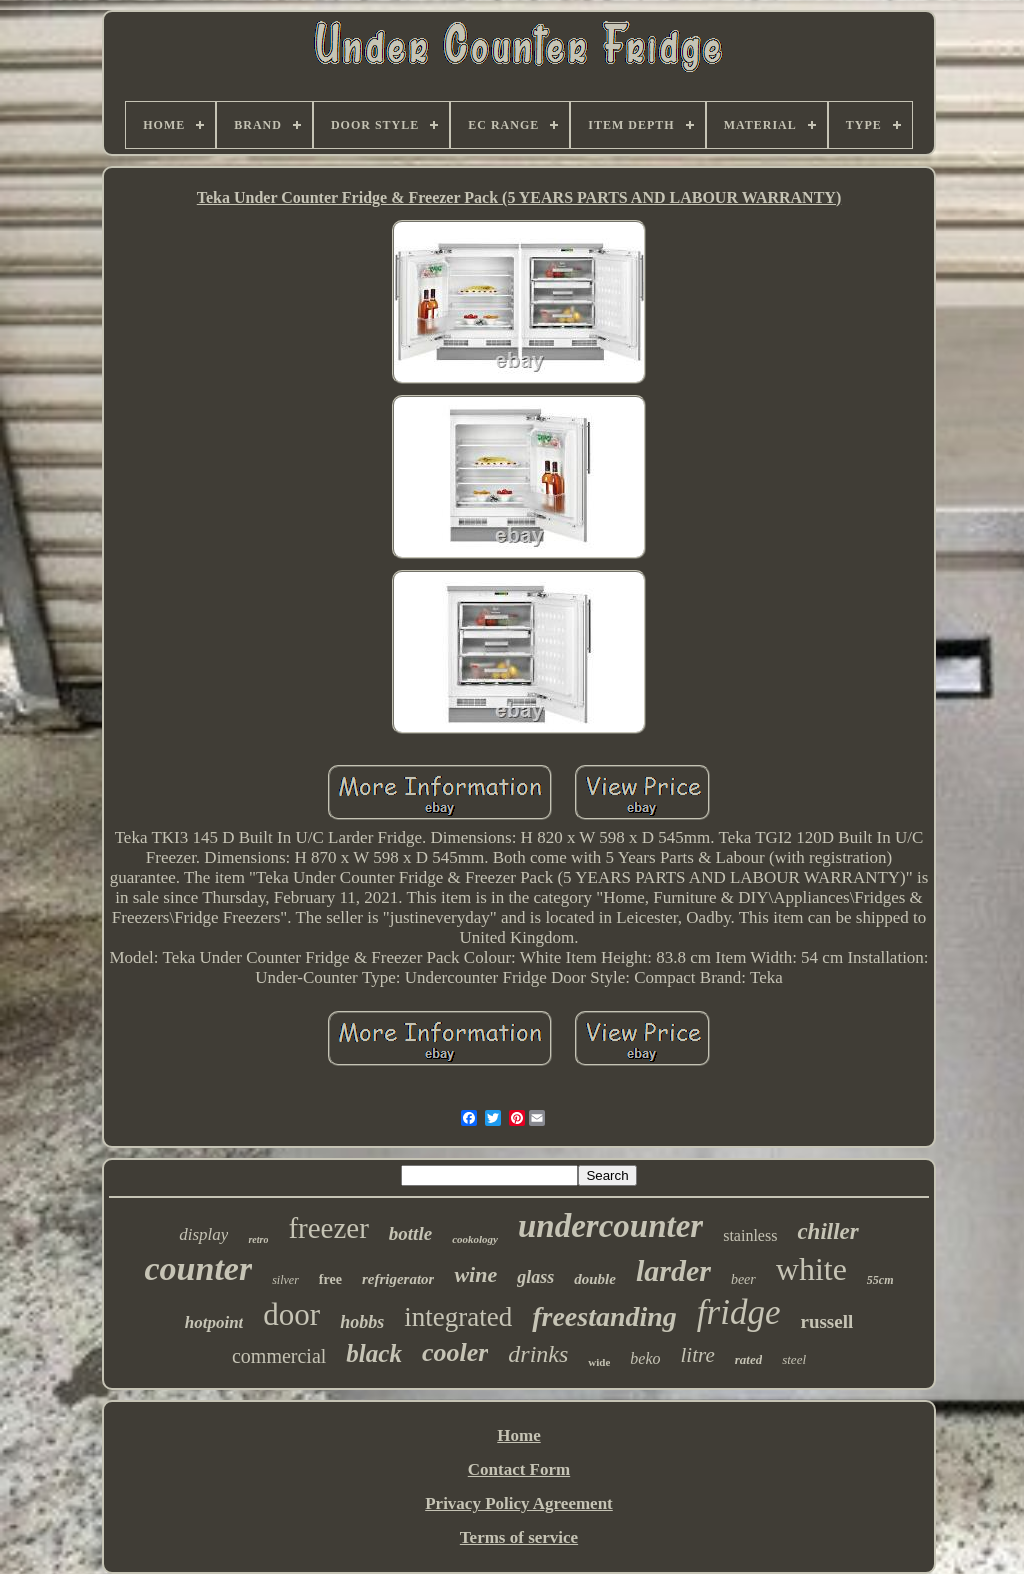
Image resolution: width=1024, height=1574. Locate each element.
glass (535, 1277)
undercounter (610, 1226)
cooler (455, 1352)
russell (826, 1321)
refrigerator (398, 1279)
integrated (458, 1317)
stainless (750, 1235)
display (203, 1234)
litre (698, 1355)
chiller (827, 1231)
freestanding (604, 1316)
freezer (328, 1228)
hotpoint (214, 1322)
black (374, 1353)
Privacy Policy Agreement (519, 1503)
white (811, 1269)
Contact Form (519, 1469)
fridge (739, 1312)
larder (673, 1270)
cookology (475, 1239)
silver (285, 1280)
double (595, 1279)
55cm (880, 1280)
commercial (279, 1356)
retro (258, 1239)
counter (198, 1268)
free (330, 1279)
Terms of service (519, 1537)
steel (794, 1359)
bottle (410, 1233)
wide (599, 1362)
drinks (538, 1354)
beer (743, 1279)
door (291, 1314)
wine (475, 1274)
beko (645, 1358)
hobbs (362, 1322)
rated (748, 1359)
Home (518, 1435)
